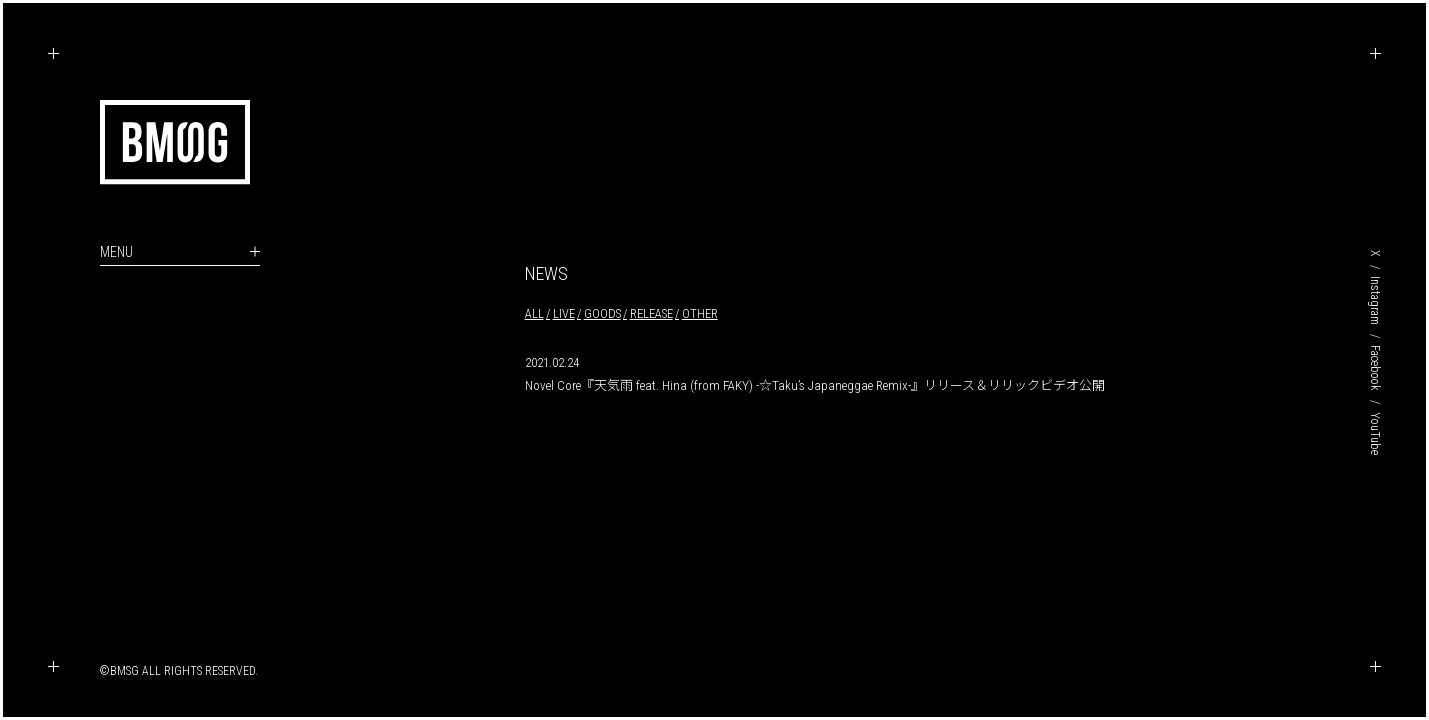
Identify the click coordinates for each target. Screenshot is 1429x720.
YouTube (1375, 433)
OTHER (700, 313)
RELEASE (651, 313)
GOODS (602, 313)
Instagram (1375, 300)
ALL (534, 313)
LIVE (564, 313)
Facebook (1375, 368)
